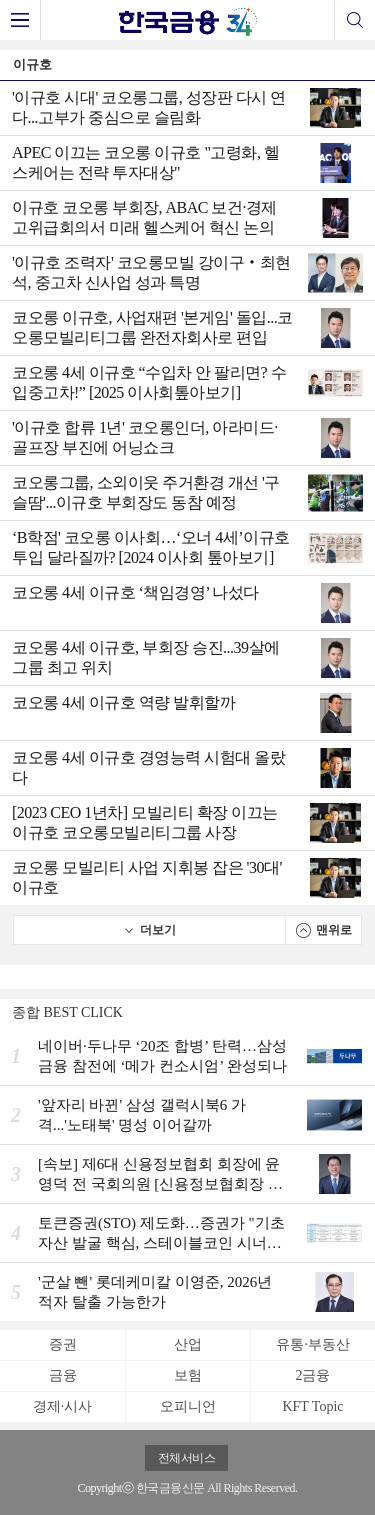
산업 (188, 1344)
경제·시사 (63, 1406)
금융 (63, 1375)
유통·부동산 (313, 1344)
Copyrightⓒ (106, 1488)
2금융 (312, 1375)
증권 (63, 1344)
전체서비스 (187, 1458)
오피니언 (188, 1406)
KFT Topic (312, 1406)
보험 (188, 1375)
